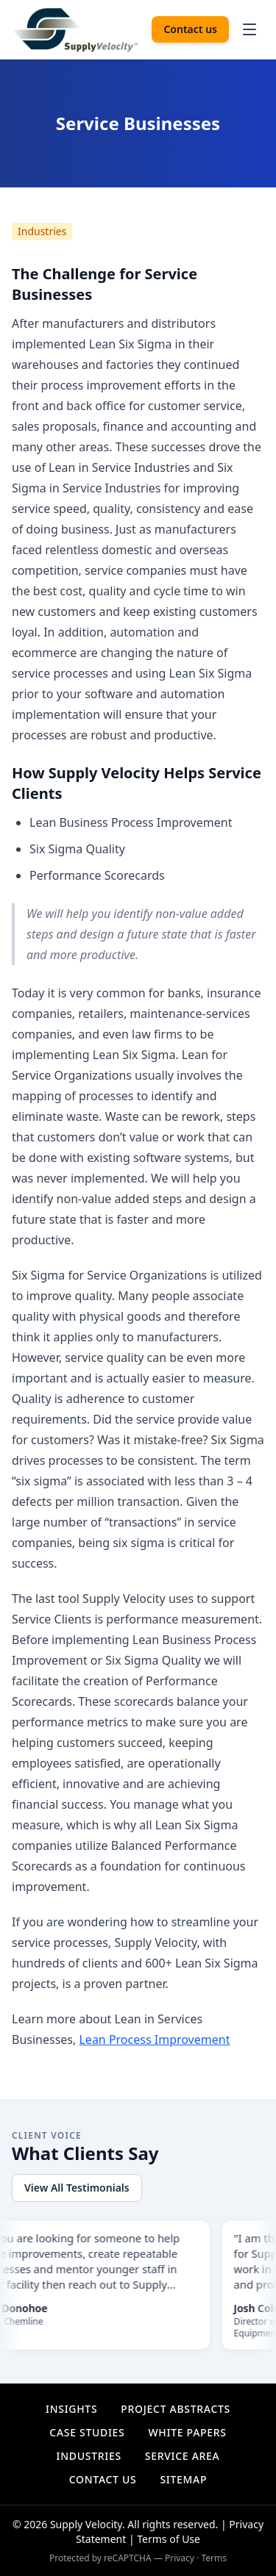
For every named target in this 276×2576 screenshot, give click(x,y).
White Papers (187, 2432)
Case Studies (86, 2432)
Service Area (182, 2456)
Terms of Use (168, 2539)
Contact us (190, 29)
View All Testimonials (77, 2188)
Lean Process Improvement (154, 2039)
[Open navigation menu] (249, 29)
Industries (42, 231)
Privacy (179, 2558)
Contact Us (103, 2479)
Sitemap (183, 2479)
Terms (214, 2558)
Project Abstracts (175, 2409)
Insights (71, 2409)
